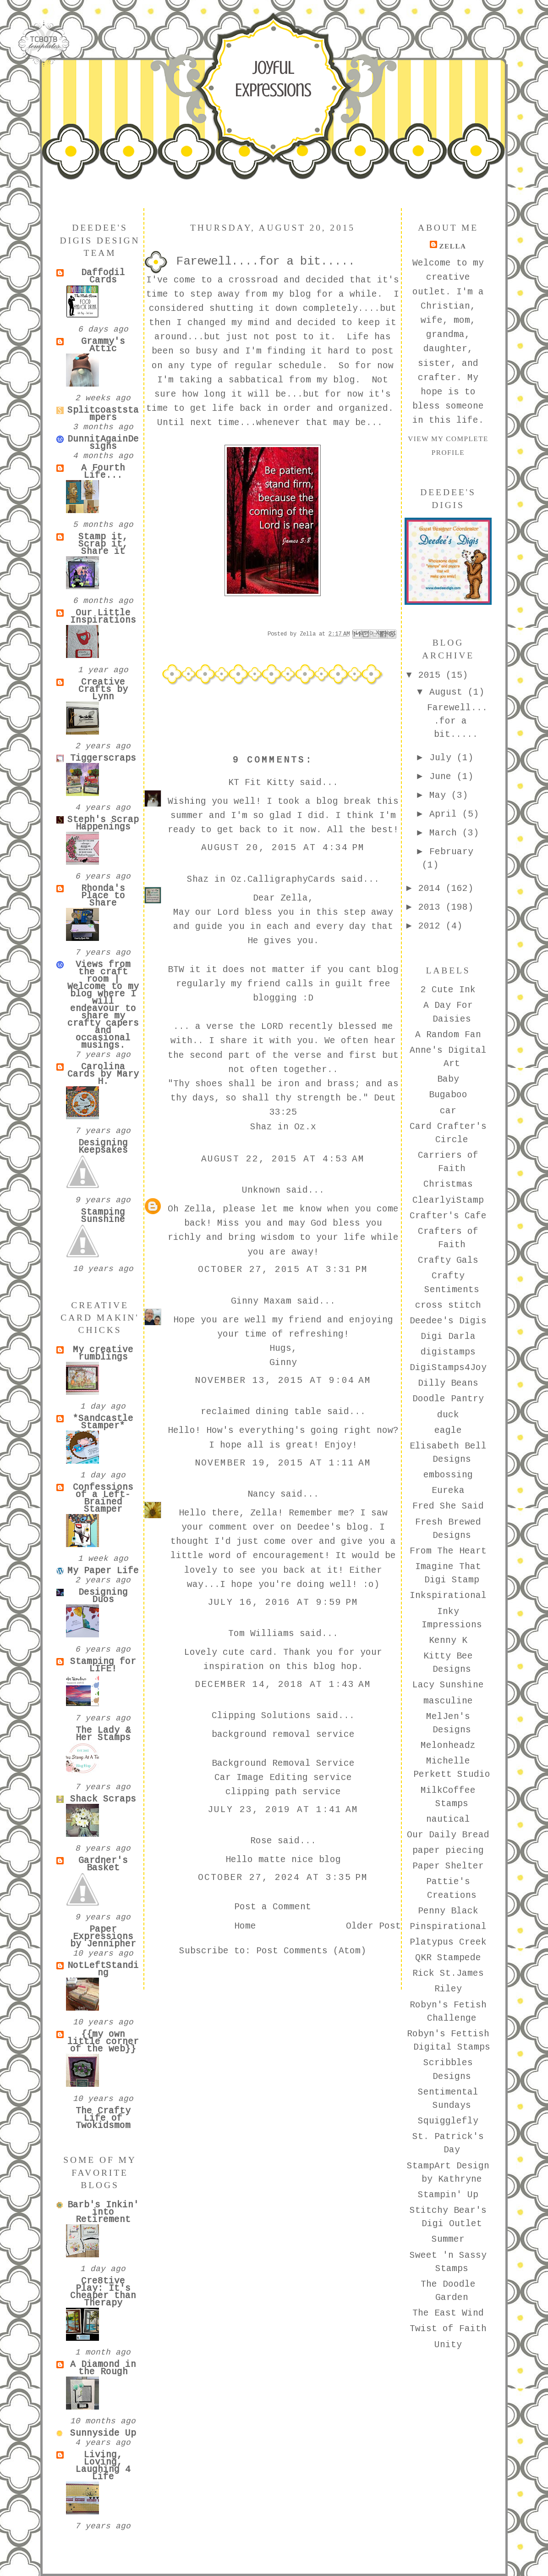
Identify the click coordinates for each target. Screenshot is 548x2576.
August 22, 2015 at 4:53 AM (283, 1159)
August (448, 692)
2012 (432, 926)
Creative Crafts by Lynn (103, 689)
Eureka (448, 1491)
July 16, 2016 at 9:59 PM (283, 1603)
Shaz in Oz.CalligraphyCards (261, 879)
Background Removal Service (283, 1763)
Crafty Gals (448, 1260)
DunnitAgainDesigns (103, 443)
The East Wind (448, 2313)
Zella (452, 246)
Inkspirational (448, 1596)
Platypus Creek (448, 1942)
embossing (448, 1475)
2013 (432, 907)
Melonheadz (448, 1746)
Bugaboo (448, 1095)
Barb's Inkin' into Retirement (103, 2212)
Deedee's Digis (448, 1321)
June (443, 777)
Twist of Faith (448, 2329)
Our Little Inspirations (103, 616)
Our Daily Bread (448, 1835)
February (451, 852)
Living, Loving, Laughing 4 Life (103, 2466)
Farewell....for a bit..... (457, 721)
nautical (448, 1819)
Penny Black (448, 1911)
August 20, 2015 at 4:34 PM (283, 848)
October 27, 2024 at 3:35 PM (283, 1878)
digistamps (448, 1352)
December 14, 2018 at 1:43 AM (283, 1685)
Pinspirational (448, 1927)
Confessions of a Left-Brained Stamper (103, 1498)
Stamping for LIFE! (103, 1665)
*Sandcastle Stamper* (103, 1422)
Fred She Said (448, 1506)
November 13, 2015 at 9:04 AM (283, 1381)
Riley (448, 1989)
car (448, 1111)
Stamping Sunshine (103, 1216)
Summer (448, 2239)
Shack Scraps (103, 1799)
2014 (432, 889)
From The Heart (448, 1551)
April (445, 814)
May (440, 795)
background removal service (283, 1735)
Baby (448, 1079)
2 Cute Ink (448, 990)
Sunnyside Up (103, 2433)
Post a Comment (272, 1907)
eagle (448, 1431)
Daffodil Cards (103, 276)
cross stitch (448, 1305)
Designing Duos (103, 1596)
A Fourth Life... (103, 472)
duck (448, 1415)
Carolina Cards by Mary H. (103, 1074)
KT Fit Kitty (261, 783)
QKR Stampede (448, 1958)
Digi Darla (448, 1337)
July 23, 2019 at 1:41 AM (283, 1810)
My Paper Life (103, 1571)
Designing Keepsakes (103, 1146)
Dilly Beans (448, 1383)
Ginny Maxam (261, 1301)
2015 (432, 675)
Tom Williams (261, 1634)
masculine (448, 1701)
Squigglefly (448, 2121)
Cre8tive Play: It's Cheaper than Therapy (103, 2292)
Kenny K (448, 1641)
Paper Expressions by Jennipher (103, 1936)
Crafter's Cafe (448, 1216)
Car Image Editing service (283, 1778)
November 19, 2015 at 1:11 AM (283, 1463)
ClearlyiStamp (448, 1200)
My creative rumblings (103, 1353)
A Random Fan (448, 1035)
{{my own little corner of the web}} (103, 2041)
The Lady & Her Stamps (103, 1734)
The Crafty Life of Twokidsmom (103, 2118)
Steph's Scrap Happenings (103, 823)
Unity (448, 2345)
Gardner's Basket (103, 1864)
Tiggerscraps (103, 758)
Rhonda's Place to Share (103, 896)
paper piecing (448, 1851)
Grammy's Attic (103, 345)
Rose (261, 1841)
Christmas (448, 1184)
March (445, 833)
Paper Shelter (448, 1866)
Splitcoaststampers (103, 414)
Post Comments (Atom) (311, 1951)
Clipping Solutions (261, 1716)
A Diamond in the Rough (103, 2368)
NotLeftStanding (103, 1969)
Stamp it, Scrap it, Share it (103, 544)
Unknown (261, 1190)
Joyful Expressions (273, 78)
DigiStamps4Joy (448, 1368)
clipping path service (283, 1792)
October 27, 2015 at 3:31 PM (283, 1270)
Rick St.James (448, 1973)
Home (245, 1926)
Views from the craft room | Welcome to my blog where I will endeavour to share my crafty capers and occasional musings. (103, 1005)
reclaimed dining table (261, 1412)
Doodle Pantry (448, 1399)
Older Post (373, 1926)
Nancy (261, 1494)
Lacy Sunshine (448, 1685)
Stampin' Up (448, 2195)
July (443, 758)
